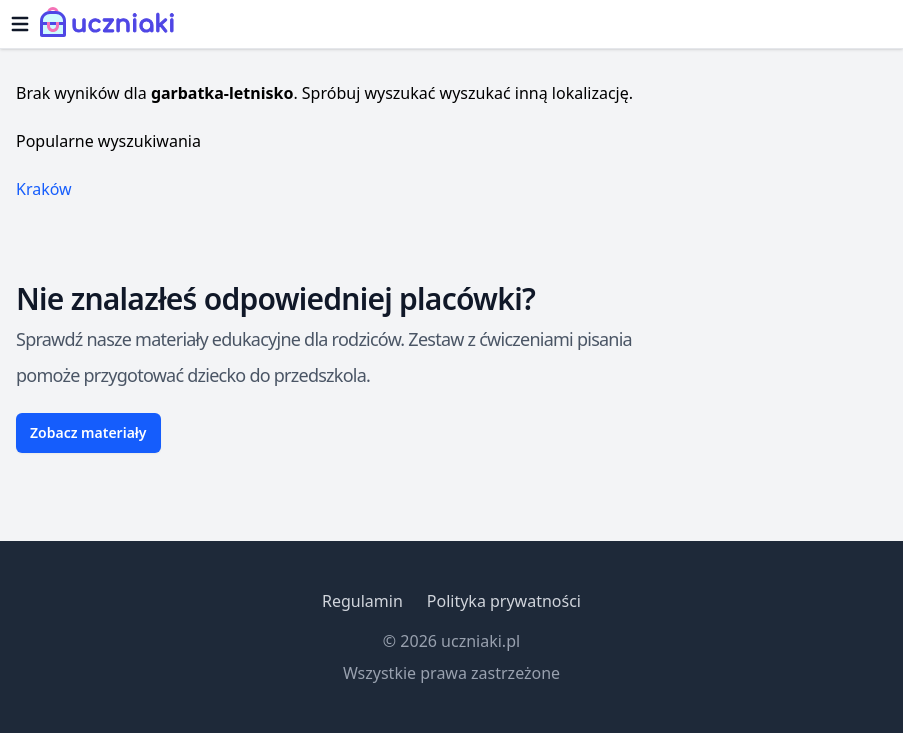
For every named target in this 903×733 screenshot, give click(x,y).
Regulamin (362, 601)
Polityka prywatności (504, 601)
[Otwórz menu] (20, 24)
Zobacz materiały (88, 432)
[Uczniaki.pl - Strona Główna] (111, 24)
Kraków (44, 189)
